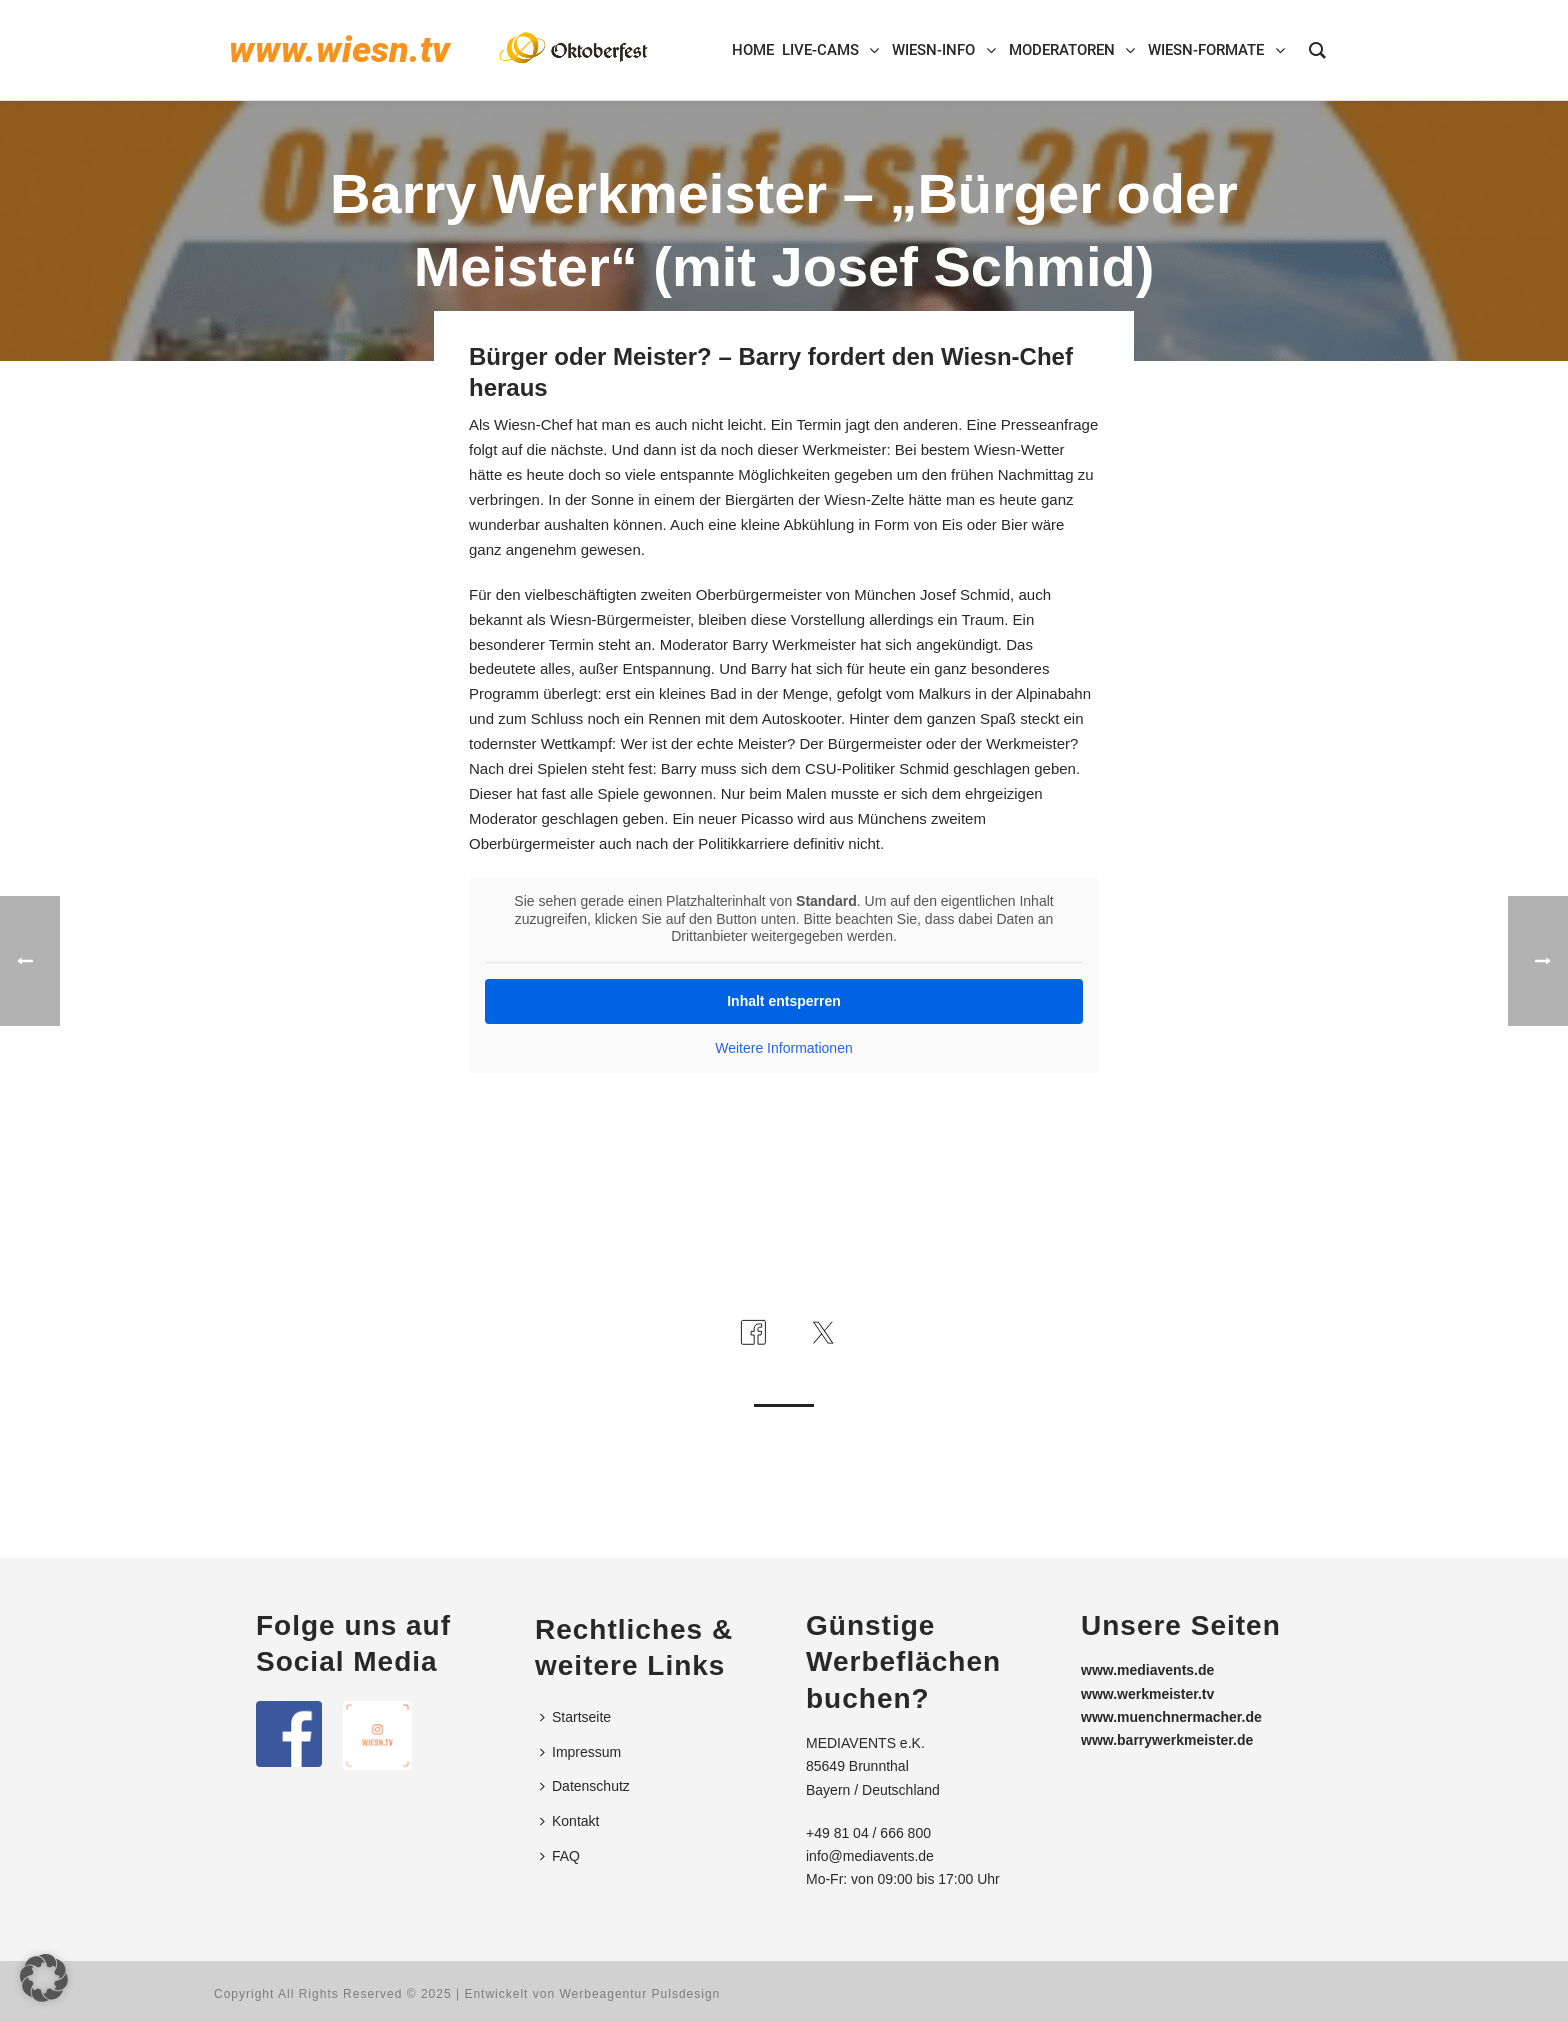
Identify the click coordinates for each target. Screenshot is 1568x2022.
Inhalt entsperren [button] (784, 1000)
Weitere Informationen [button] (783, 1047)
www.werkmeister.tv (1147, 1694)
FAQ (560, 1856)
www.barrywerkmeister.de (1167, 1740)
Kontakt (569, 1821)
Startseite (575, 1717)
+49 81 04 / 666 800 (868, 1833)
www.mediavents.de (1147, 1670)
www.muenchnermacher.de (1171, 1717)
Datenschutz (585, 1786)
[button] (44, 1978)
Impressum (580, 1752)
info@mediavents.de (870, 1856)
